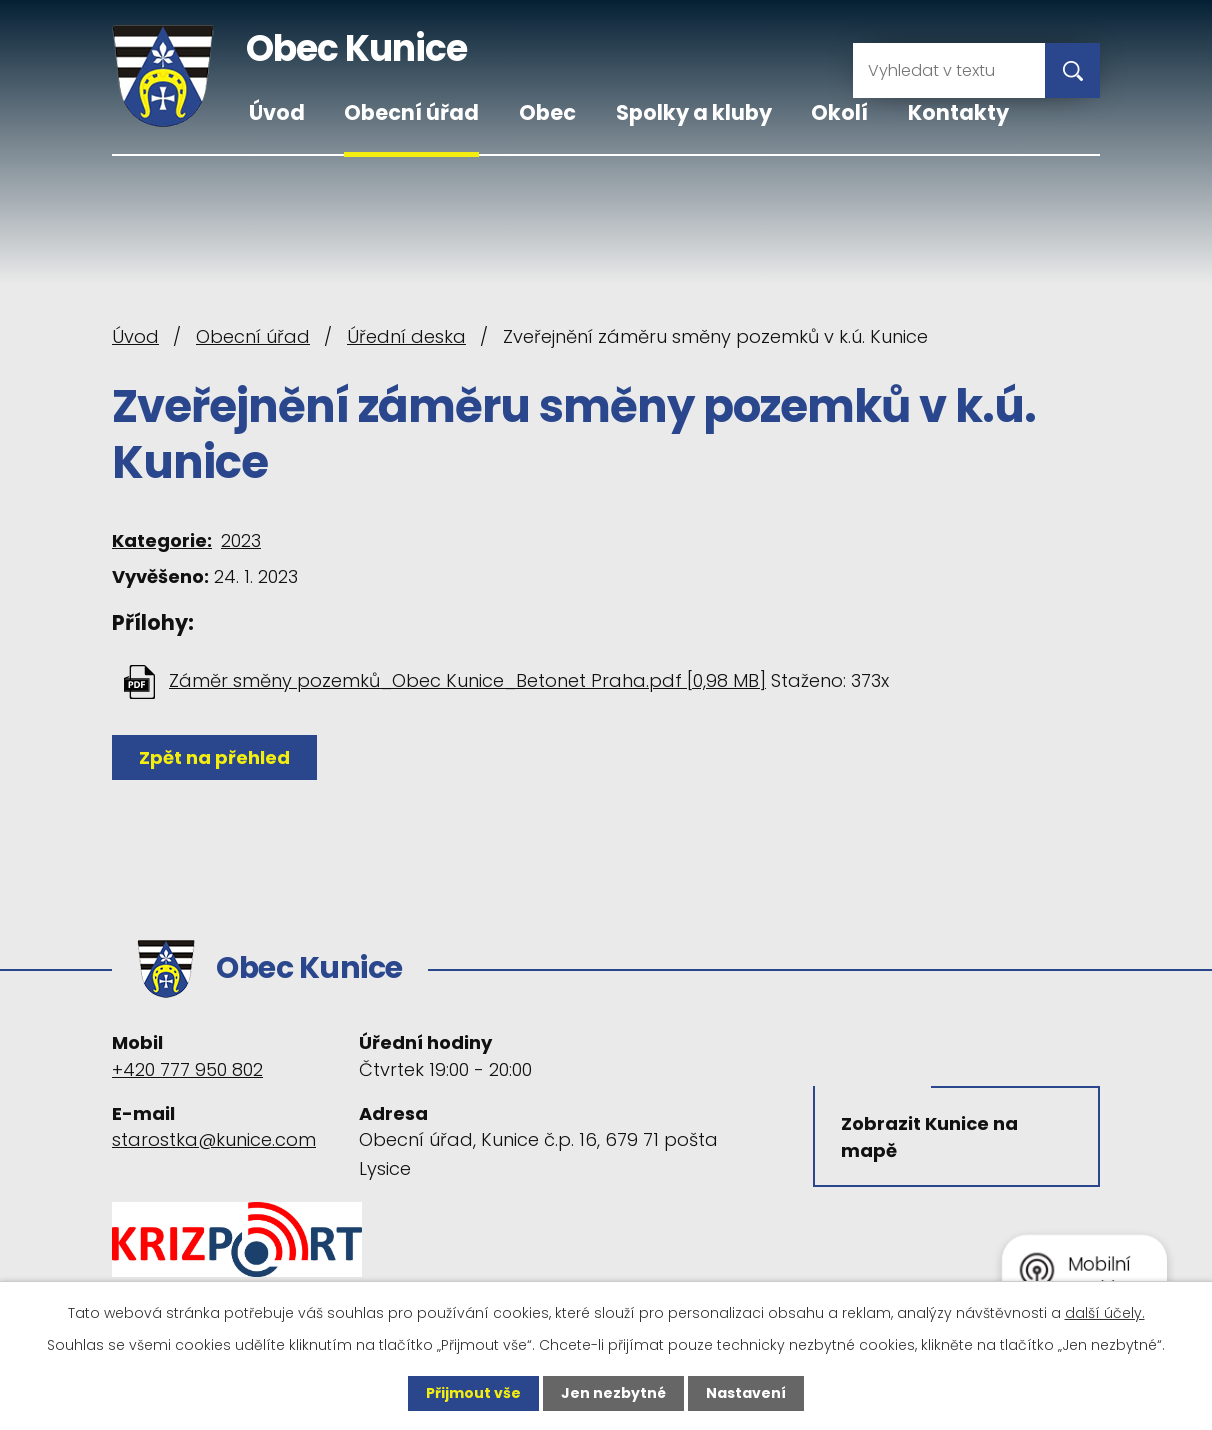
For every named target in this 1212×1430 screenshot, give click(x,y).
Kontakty (958, 112)
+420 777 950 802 (187, 1069)
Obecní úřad (411, 112)
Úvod (277, 112)
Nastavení (746, 1393)
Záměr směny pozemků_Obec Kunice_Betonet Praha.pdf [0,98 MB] (467, 680)
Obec (547, 112)
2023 (241, 540)
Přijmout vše (473, 1393)
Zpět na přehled (214, 757)
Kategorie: (162, 540)
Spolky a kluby (694, 112)
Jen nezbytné (613, 1393)
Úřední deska (406, 336)
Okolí (839, 112)
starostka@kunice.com (214, 1139)
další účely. (1105, 1313)
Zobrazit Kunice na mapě (929, 1137)
